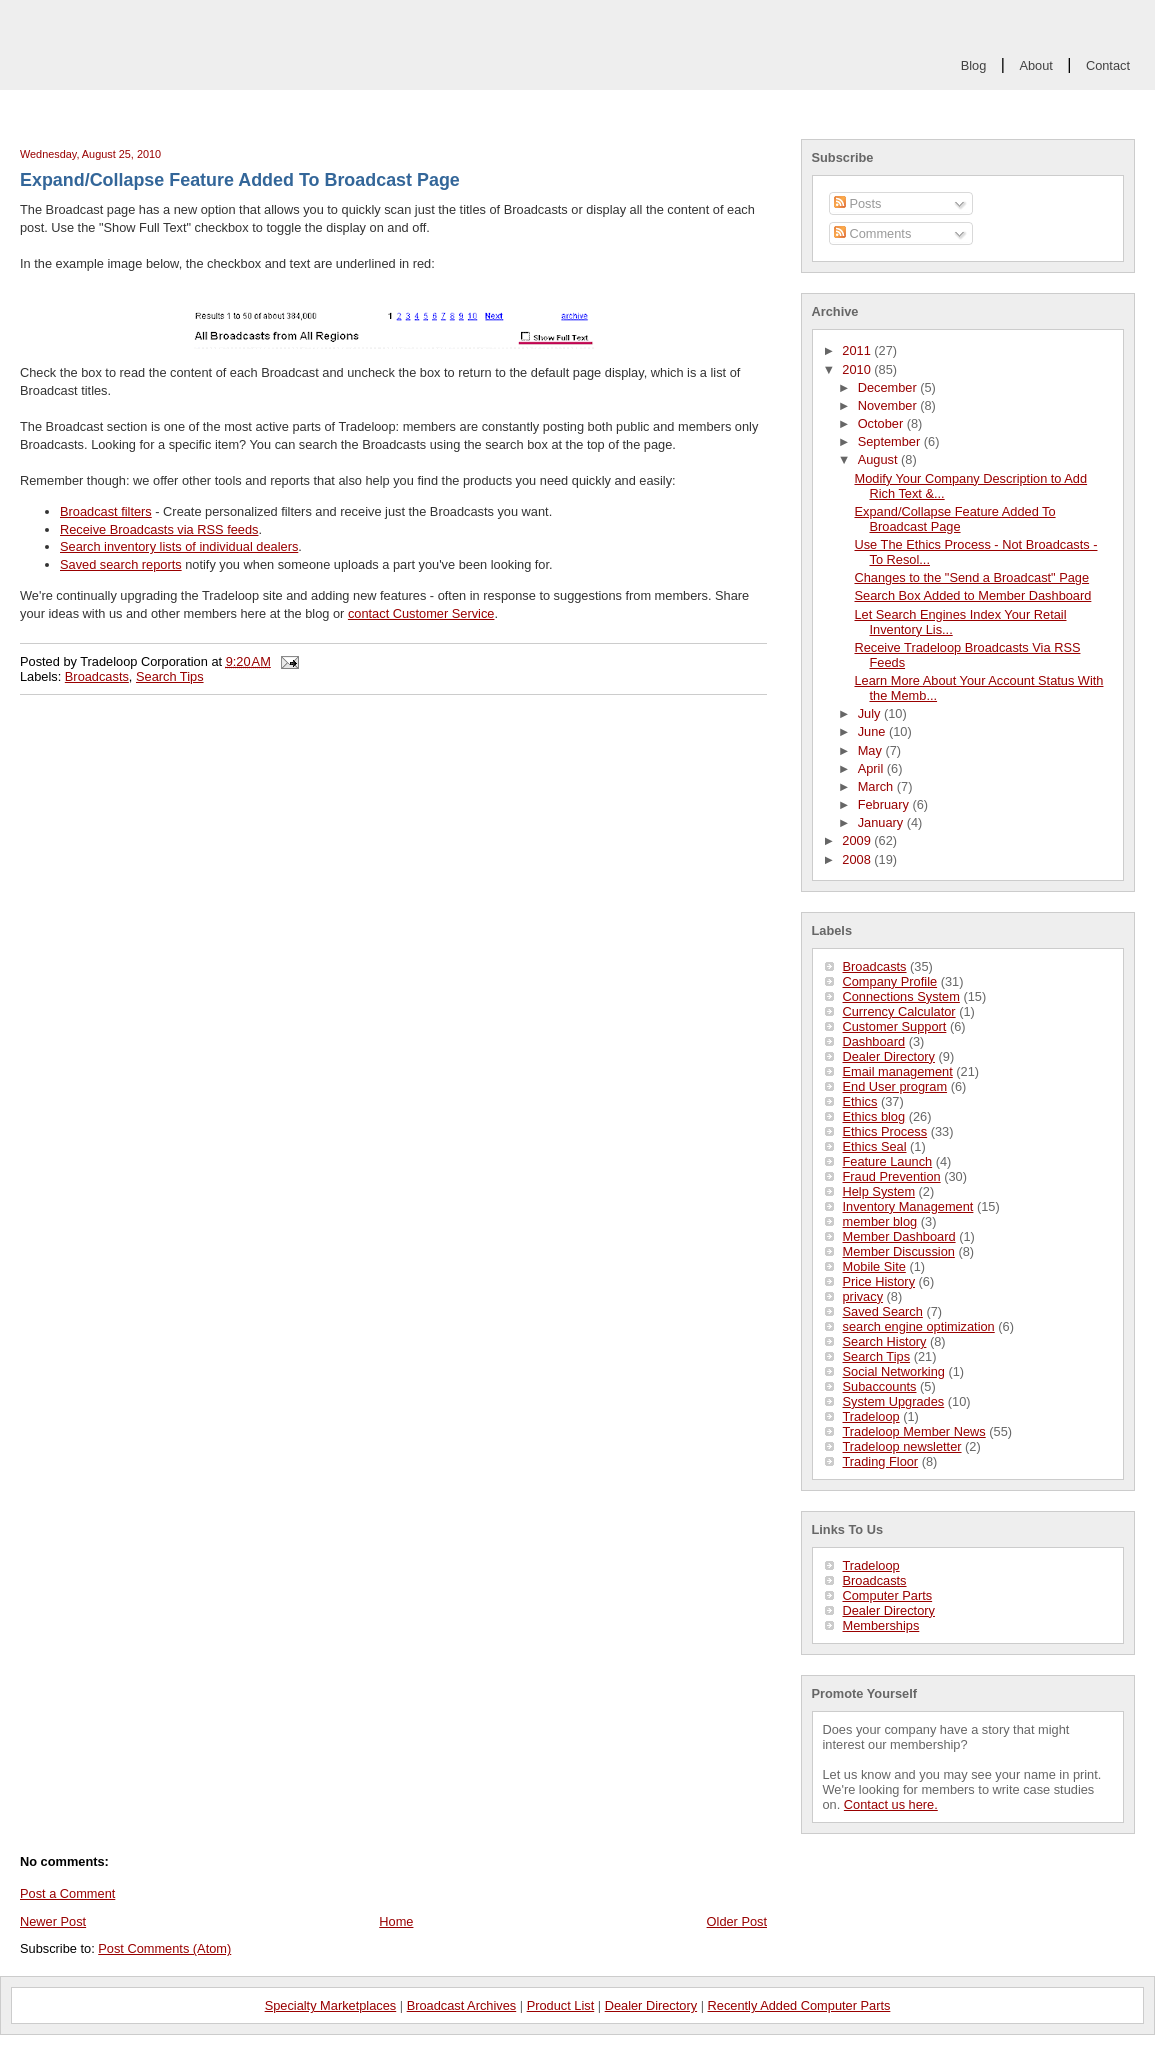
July (871, 713)
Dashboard (874, 1041)
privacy (863, 1296)
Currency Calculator (899, 1011)
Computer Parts (888, 1595)
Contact (1108, 65)
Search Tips (877, 1356)
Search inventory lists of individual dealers (179, 546)
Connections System (901, 996)
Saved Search (883, 1311)
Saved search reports (121, 564)
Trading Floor (881, 1461)
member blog (880, 1221)
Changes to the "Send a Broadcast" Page (971, 577)
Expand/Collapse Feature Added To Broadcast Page (954, 519)
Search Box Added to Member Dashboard (972, 595)
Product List (561, 2005)
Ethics (860, 1101)
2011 (858, 350)
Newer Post (53, 1921)
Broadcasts (875, 966)
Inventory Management (908, 1206)
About (1035, 65)
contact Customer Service (421, 613)
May (872, 750)
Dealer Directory (889, 1056)
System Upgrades (894, 1401)
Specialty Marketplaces (331, 2005)
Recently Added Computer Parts (799, 2005)
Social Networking (894, 1371)
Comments (872, 233)
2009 (858, 840)
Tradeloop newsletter (902, 1446)
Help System (879, 1191)
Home (396, 1921)
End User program (895, 1086)
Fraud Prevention (892, 1176)
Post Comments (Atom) (164, 1948)
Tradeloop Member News (914, 1431)
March (877, 786)
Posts (858, 203)
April (872, 768)
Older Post (737, 1921)
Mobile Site (874, 1266)
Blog (974, 65)
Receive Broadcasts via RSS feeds (159, 529)
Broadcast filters (106, 511)
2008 (858, 859)
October (882, 423)
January (882, 822)
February (885, 804)
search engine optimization (919, 1326)
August (879, 459)
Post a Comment (67, 1893)
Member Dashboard (899, 1236)
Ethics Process (885, 1131)
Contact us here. (891, 1804)
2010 (858, 369)
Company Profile (890, 981)
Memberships (881, 1625)
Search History (885, 1341)
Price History (879, 1281)
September (891, 441)
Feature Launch (888, 1161)
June (873, 731)
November (889, 405)
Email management (898, 1071)
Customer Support (895, 1026)
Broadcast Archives (462, 2005)
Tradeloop (871, 1416)
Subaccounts (880, 1386)
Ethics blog (874, 1116)
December (889, 387)
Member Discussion (899, 1251)
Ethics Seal (875, 1146)
